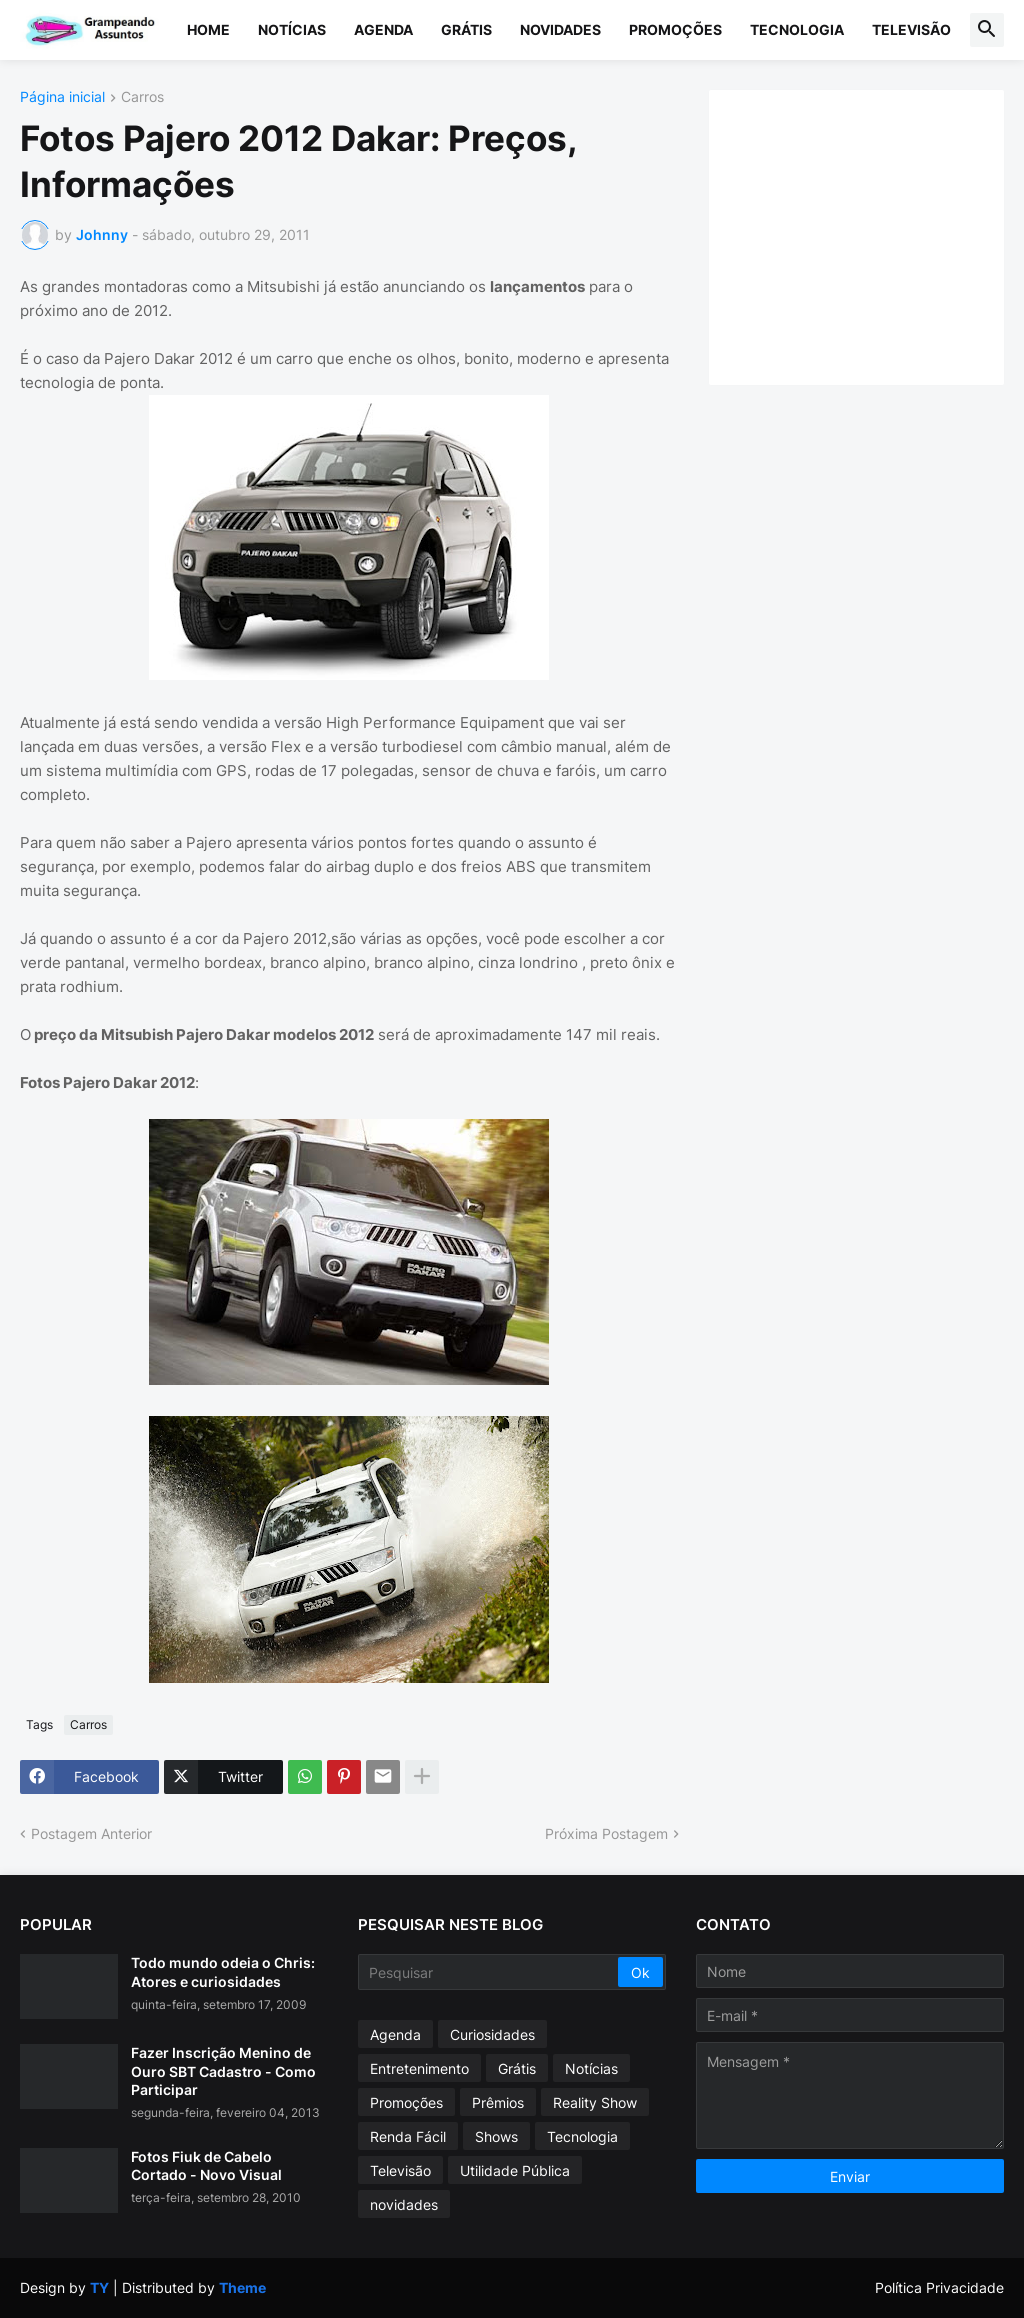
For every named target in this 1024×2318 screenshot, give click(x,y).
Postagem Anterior (91, 1833)
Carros (142, 97)
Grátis (466, 29)
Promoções (675, 29)
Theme (242, 2287)
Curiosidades (492, 2034)
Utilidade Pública (515, 2170)
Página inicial (62, 97)
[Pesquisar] (489, 1972)
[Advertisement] (876, 235)
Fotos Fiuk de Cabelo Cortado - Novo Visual (206, 2165)
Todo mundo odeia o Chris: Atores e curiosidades (223, 1971)
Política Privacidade (939, 2287)
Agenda (383, 29)
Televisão (911, 29)
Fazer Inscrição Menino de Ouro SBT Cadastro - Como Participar (223, 2070)
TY (99, 2287)
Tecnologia (797, 29)
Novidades (560, 29)
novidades (404, 2204)
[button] (987, 30)
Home (208, 29)
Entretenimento (419, 2068)
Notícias (292, 29)
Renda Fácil (408, 2136)
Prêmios (498, 2102)
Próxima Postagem (606, 1833)
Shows (496, 2136)
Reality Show (595, 2102)
